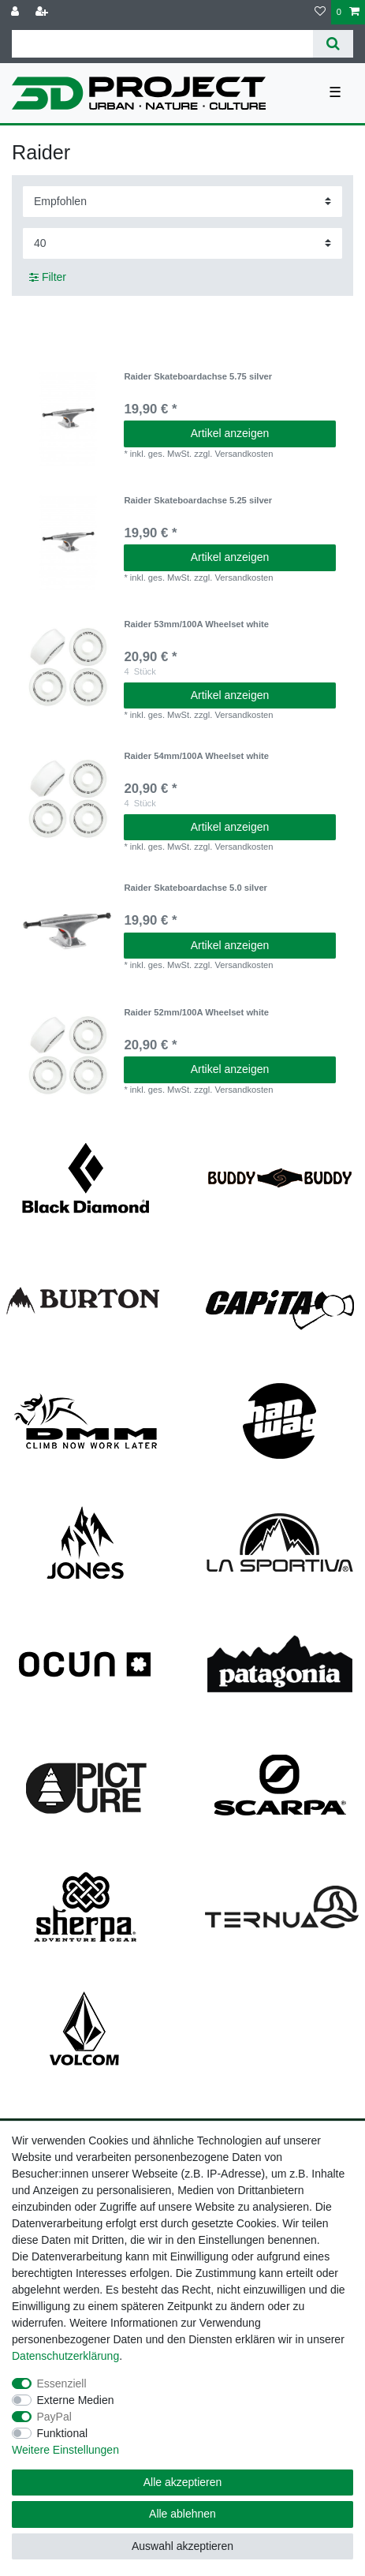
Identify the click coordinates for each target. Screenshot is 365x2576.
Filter (47, 277)
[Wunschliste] (320, 12)
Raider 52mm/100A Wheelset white (196, 1012)
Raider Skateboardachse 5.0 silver (195, 887)
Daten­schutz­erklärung (65, 2356)
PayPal (54, 2416)
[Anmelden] (17, 12)
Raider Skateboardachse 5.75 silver (198, 376)
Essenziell (62, 2383)
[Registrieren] (43, 12)
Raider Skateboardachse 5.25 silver (198, 500)
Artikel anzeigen (230, 433)
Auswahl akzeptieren (182, 2546)
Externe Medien (75, 2400)
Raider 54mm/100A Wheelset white (196, 756)
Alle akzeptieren (182, 2482)
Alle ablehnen (182, 2513)
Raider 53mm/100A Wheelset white (196, 624)
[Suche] (333, 44)
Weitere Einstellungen (65, 2449)
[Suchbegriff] (162, 44)
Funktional (62, 2433)
